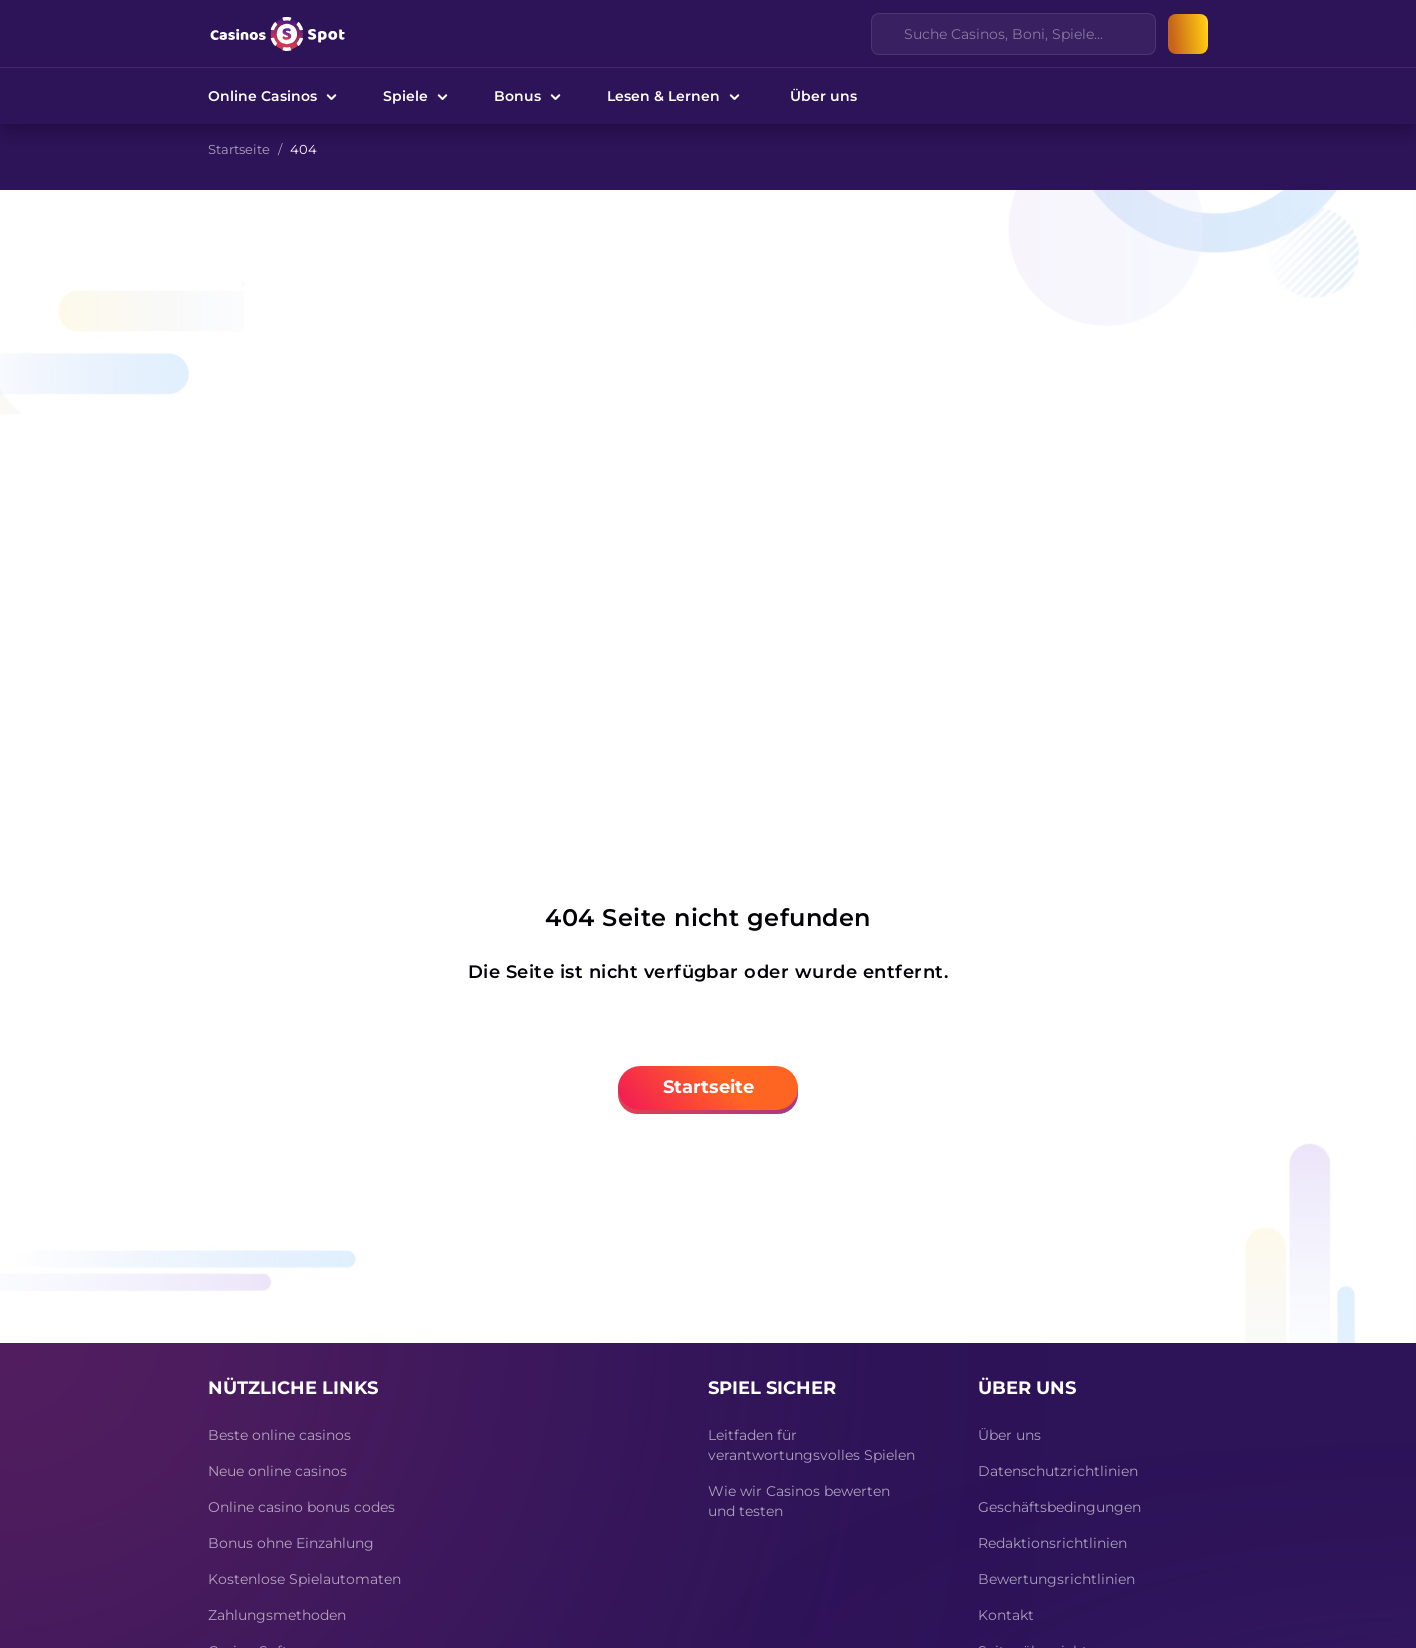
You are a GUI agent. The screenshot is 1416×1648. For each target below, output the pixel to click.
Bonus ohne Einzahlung (291, 1543)
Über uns (823, 96)
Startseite (239, 149)
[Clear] (1129, 34)
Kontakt (1006, 1615)
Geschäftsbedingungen (1059, 1507)
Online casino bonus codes (301, 1507)
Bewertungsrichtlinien (1056, 1579)
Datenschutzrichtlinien (1058, 1471)
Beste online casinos (279, 1435)
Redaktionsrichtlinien (1052, 1543)
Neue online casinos (277, 1471)
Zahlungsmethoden (277, 1615)
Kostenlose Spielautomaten (304, 1579)
